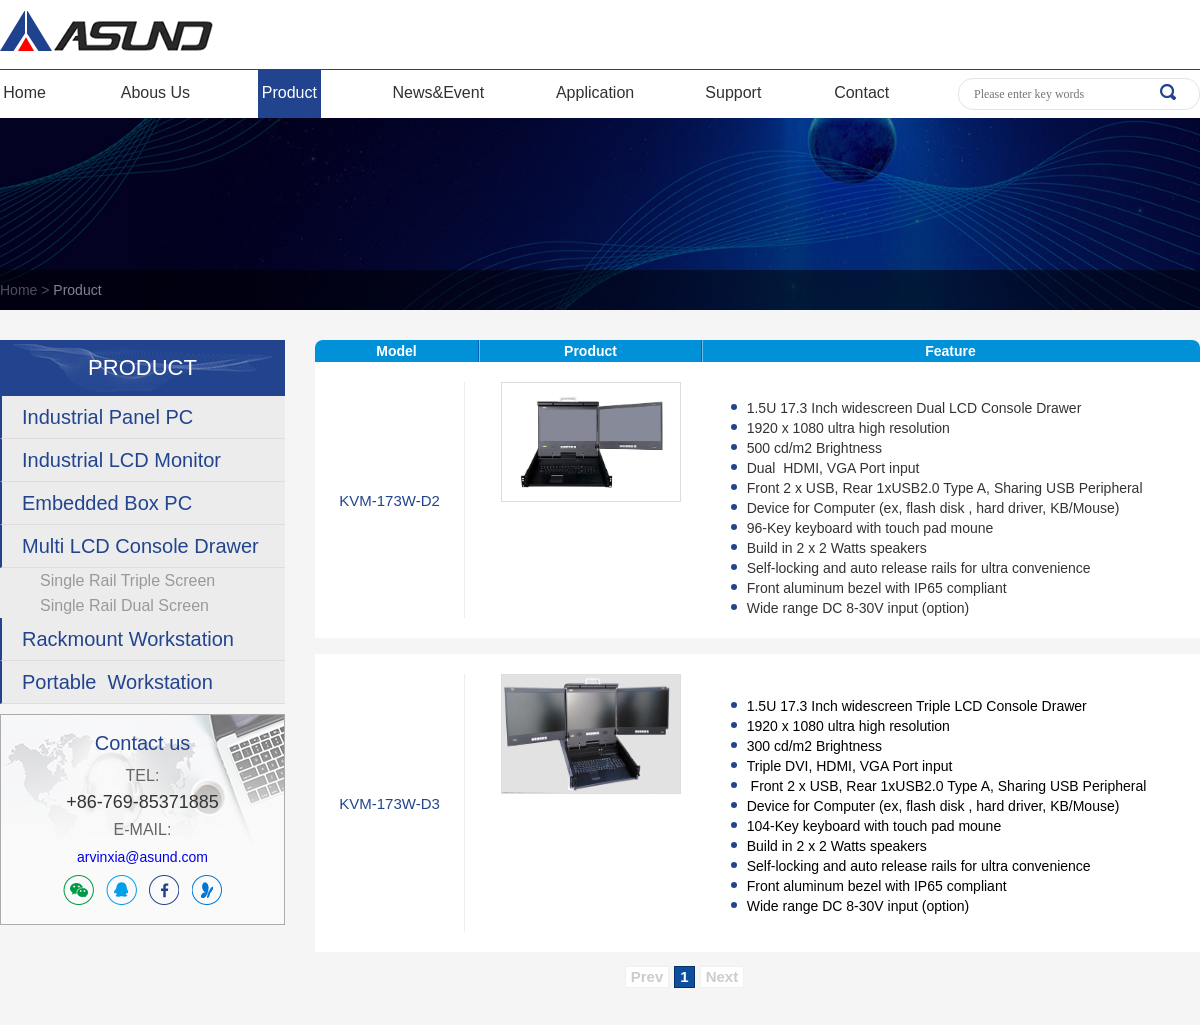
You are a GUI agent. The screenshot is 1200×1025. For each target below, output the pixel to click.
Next (722, 976)
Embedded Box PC (107, 503)
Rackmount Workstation (128, 639)
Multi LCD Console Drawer (140, 546)
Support (733, 92)
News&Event (439, 92)
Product (289, 92)
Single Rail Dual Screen (124, 605)
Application (595, 92)
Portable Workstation (117, 682)
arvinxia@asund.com (142, 857)
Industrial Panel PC (107, 417)
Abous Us (155, 92)
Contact (861, 92)
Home (24, 92)
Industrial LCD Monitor (121, 460)
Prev (647, 976)
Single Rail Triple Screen (127, 580)
